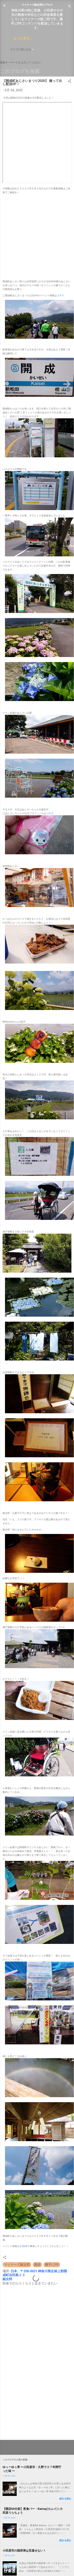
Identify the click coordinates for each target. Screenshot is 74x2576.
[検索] (69, 6)
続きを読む (65, 2498)
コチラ (60, 295)
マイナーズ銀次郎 (17, 2265)
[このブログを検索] (37, 71)
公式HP (23, 2246)
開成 (37, 2265)
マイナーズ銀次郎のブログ (37, 4)
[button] (69, 81)
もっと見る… (22, 38)
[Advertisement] (36, 2399)
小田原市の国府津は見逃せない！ (24, 2550)
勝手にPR (52, 2265)
